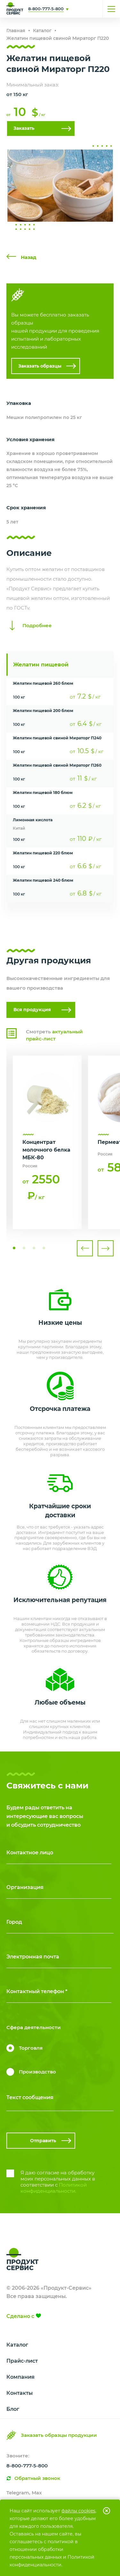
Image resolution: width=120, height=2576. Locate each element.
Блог (12, 2409)
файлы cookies (78, 2511)
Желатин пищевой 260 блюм (43, 683)
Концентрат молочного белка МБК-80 (46, 1150)
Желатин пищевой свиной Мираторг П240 (57, 737)
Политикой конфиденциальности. (53, 2188)
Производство (37, 2072)
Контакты (19, 2393)
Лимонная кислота (32, 819)
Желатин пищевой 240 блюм (43, 880)
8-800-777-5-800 (46, 8)
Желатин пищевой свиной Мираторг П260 (57, 765)
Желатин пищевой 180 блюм (43, 792)
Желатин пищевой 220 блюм (43, 853)
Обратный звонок (37, 2478)
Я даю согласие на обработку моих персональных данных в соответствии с (57, 2182)
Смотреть (54, 1035)
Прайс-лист (22, 2361)
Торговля (31, 2048)
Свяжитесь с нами (79, 9)
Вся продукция (32, 1009)
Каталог (17, 2345)
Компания (20, 2377)
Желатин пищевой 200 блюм (43, 710)
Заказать (23, 128)
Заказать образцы (39, 366)
